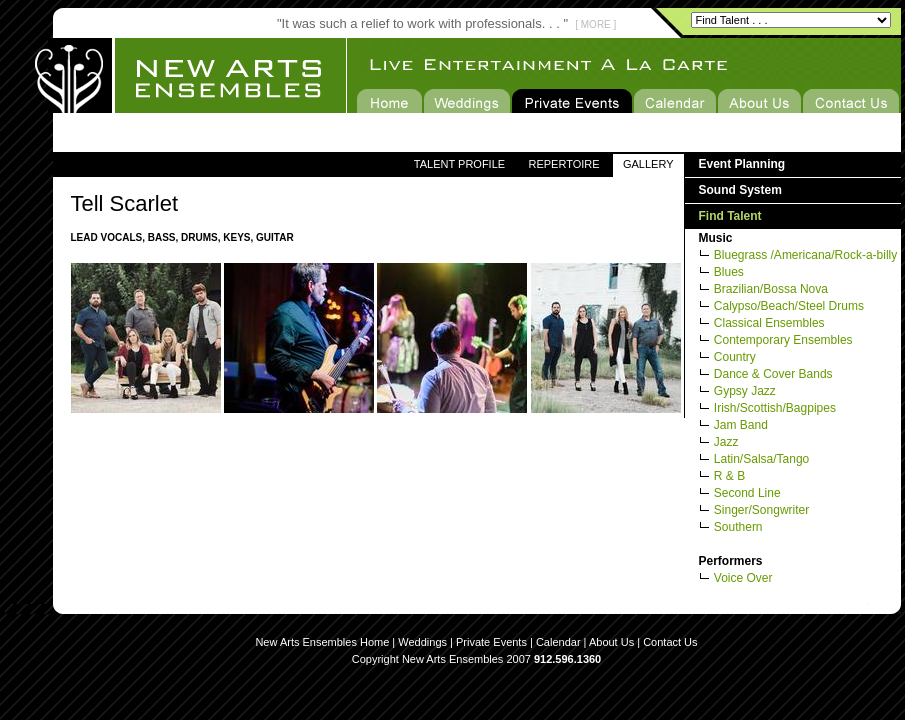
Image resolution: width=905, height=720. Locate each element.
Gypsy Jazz (745, 391)
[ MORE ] (595, 24)
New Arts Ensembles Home (322, 642)
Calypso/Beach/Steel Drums (789, 306)
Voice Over (743, 578)
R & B (729, 476)
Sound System (740, 190)
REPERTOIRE (563, 164)
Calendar (558, 642)
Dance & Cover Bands (773, 374)
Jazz (726, 442)
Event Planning (742, 164)
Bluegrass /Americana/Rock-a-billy (805, 255)
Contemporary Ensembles (783, 340)
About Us (611, 642)
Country (735, 357)
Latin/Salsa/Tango (761, 459)
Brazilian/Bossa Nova (771, 289)
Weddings (422, 642)
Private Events (491, 642)
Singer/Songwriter (761, 510)
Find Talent (730, 216)
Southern (738, 527)
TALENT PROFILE (459, 164)
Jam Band (741, 425)
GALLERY (648, 164)
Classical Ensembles (769, 323)
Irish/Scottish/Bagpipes (775, 408)
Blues (729, 272)
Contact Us (670, 642)
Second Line (747, 493)
